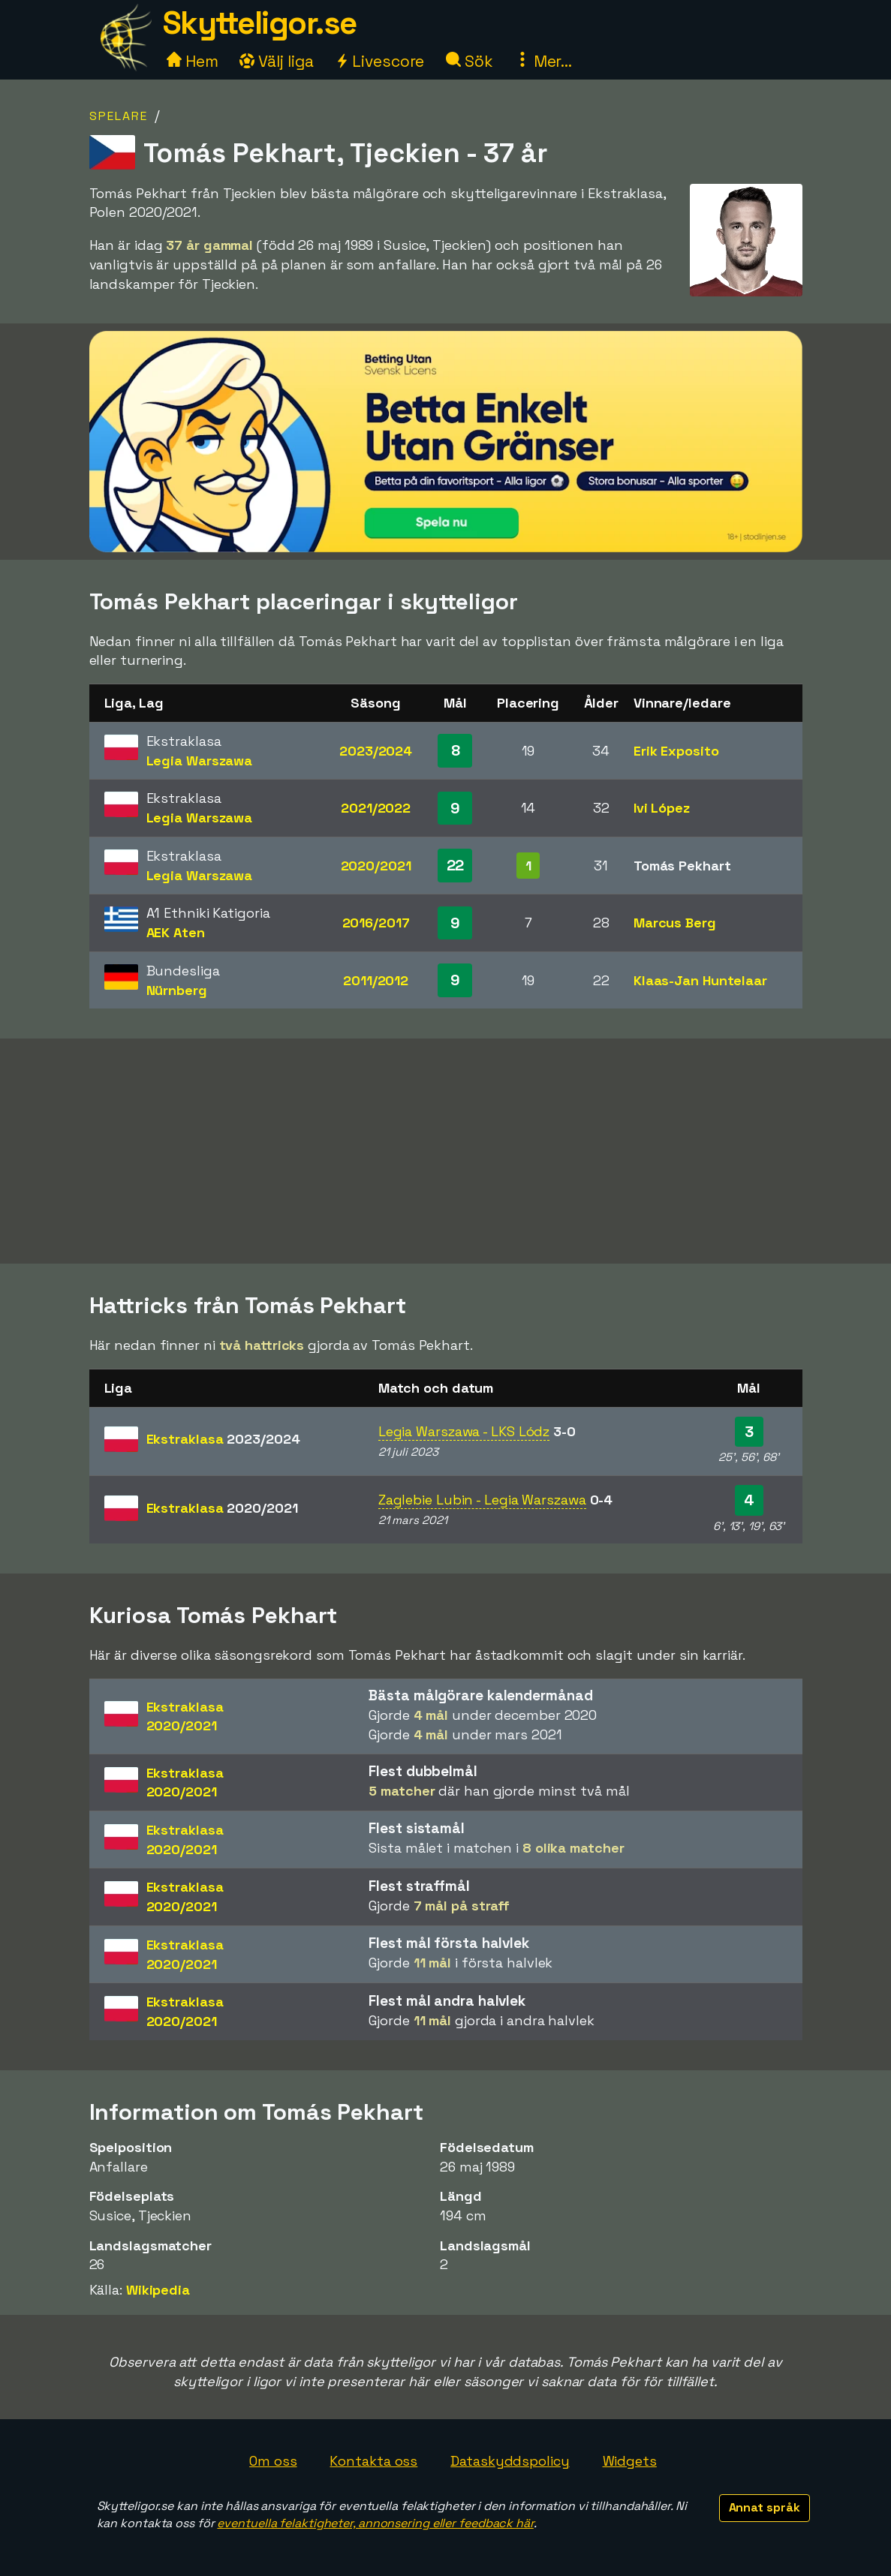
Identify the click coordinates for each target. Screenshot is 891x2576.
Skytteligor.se (260, 23)
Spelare (118, 116)
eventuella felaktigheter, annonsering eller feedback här (375, 2523)
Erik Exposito (676, 750)
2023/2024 (375, 750)
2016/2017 (376, 922)
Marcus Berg (675, 922)
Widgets (630, 2460)
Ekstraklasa (223, 1438)
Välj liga (276, 61)
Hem (192, 61)
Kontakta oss (373, 2460)
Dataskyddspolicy (509, 2460)
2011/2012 (375, 980)
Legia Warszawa (199, 760)
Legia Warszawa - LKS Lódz (464, 1431)
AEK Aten (175, 932)
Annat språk (764, 2507)
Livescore (379, 61)
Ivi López (662, 807)
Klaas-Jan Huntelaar (700, 980)
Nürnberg (176, 990)
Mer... (543, 61)
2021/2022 (376, 807)
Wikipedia (158, 2289)
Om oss (272, 2460)
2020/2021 (376, 865)
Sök (469, 61)
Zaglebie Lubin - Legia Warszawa (482, 1499)
